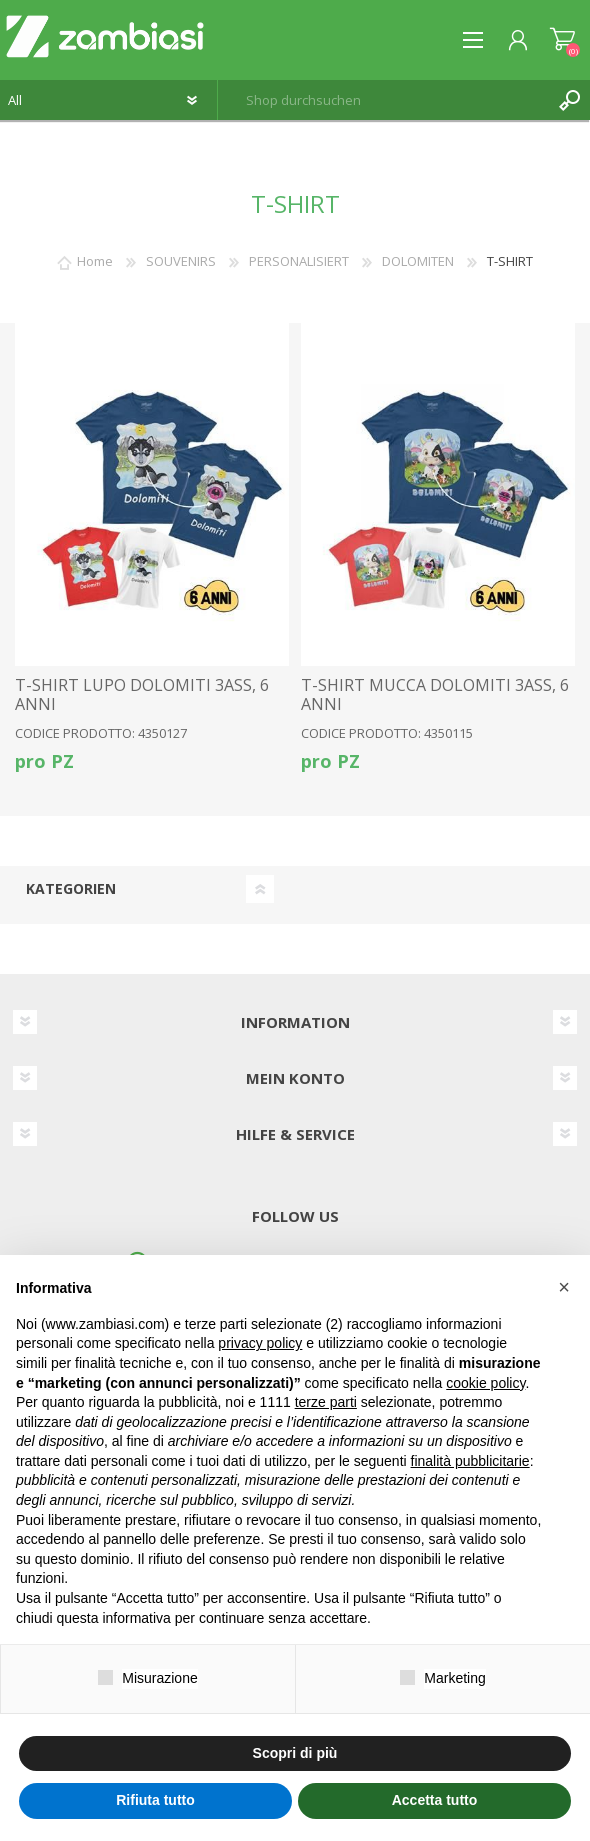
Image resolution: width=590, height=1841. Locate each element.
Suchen (570, 100)
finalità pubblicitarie (470, 1461)
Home (95, 261)
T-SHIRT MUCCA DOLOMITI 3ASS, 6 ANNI (435, 695)
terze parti (326, 1402)
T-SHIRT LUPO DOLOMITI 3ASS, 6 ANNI (142, 695)
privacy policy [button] (260, 1343)
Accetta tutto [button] (435, 1800)
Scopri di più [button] (295, 1753)
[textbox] (384, 100)
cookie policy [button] (485, 1383)
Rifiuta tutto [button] (155, 1800)
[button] (564, 1287)
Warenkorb (562, 40)
